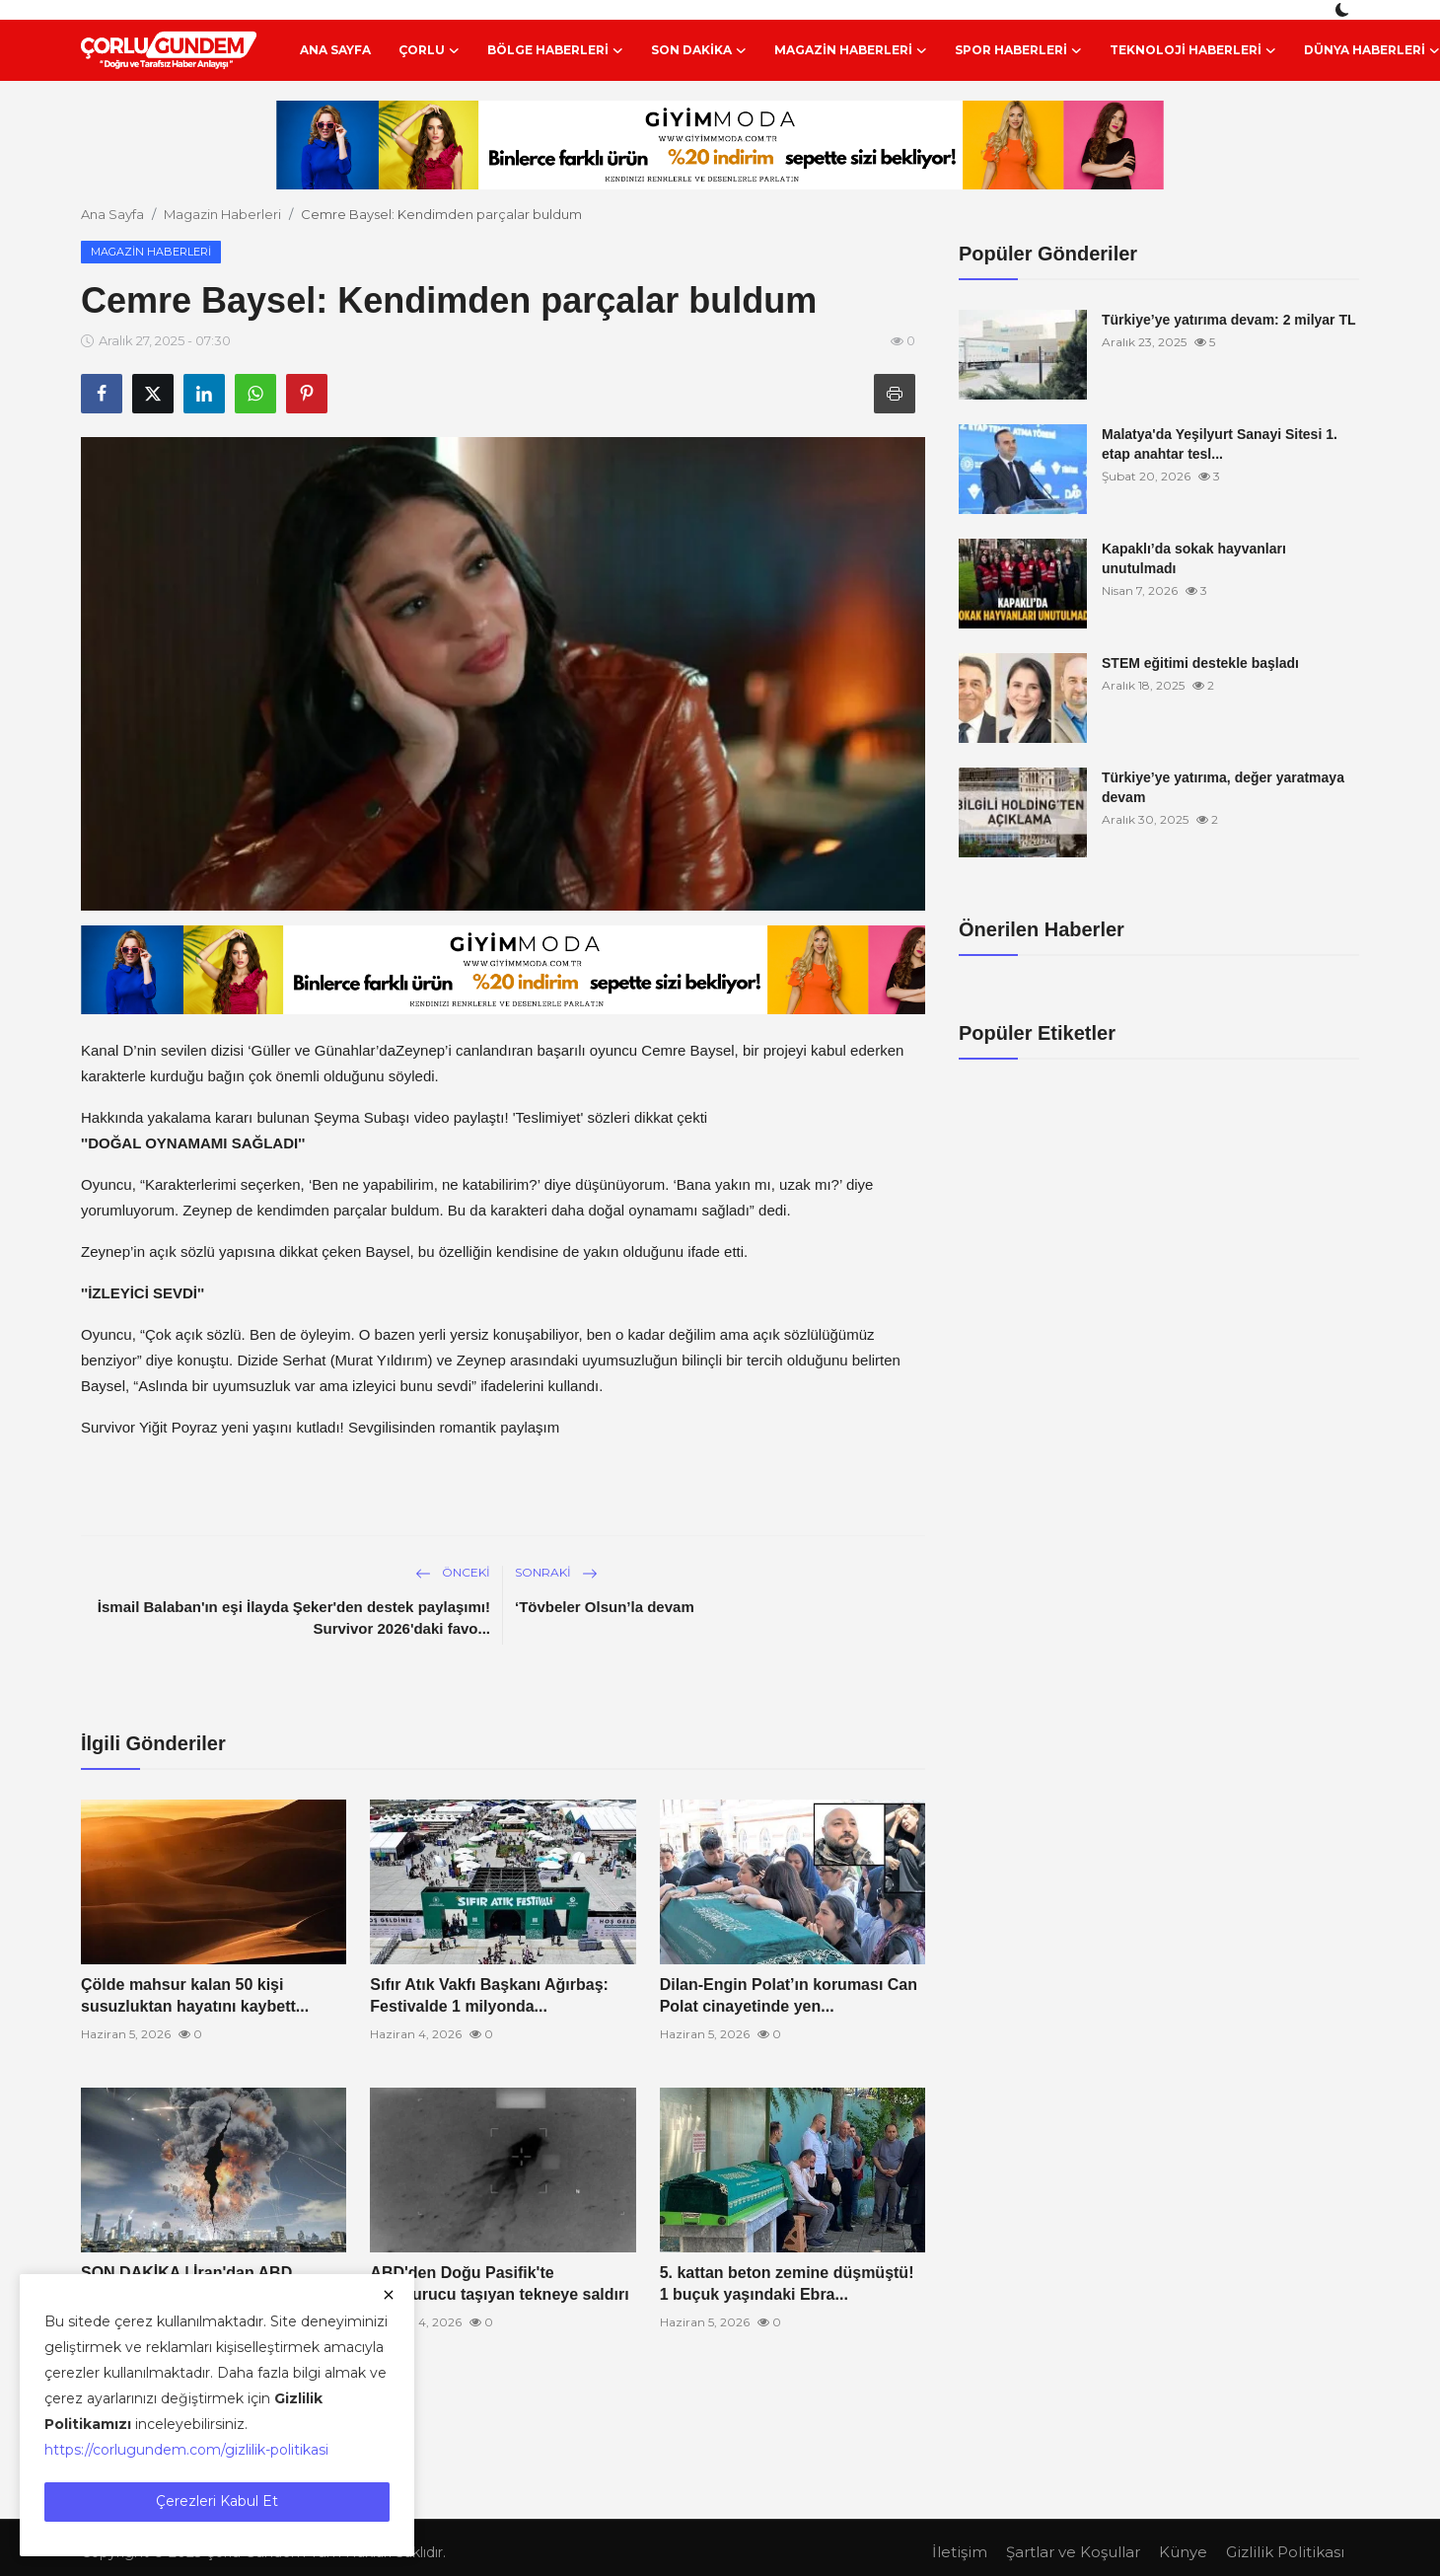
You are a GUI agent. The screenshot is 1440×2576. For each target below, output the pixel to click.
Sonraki (556, 1572)
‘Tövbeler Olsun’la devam (604, 1606)
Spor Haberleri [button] (1018, 50)
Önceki (452, 1572)
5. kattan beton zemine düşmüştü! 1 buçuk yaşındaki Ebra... (787, 2283)
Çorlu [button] (429, 50)
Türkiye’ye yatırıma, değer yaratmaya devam (1223, 787)
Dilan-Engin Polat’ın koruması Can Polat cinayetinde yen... (788, 1995)
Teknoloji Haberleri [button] (1193, 50)
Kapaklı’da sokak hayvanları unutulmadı (1194, 558)
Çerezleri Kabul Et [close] (217, 2501)
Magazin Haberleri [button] (850, 50)
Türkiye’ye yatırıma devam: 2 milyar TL (1229, 320)
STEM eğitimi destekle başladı (1200, 663)
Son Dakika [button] (699, 50)
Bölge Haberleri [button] (555, 50)
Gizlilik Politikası (1285, 2551)
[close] (388, 2295)
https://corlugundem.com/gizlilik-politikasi (186, 2450)
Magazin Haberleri (222, 214)
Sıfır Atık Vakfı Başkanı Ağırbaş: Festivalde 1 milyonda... (489, 1995)
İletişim (959, 2551)
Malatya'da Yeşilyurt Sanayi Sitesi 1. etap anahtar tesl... (1219, 444)
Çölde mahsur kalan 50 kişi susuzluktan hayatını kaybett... (195, 1995)
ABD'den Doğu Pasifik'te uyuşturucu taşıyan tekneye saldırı (499, 2283)
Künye (1183, 2551)
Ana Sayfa (335, 49)
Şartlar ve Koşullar (1073, 2551)
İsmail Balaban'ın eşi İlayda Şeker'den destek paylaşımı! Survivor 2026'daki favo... (294, 1617)
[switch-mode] (1344, 10)
